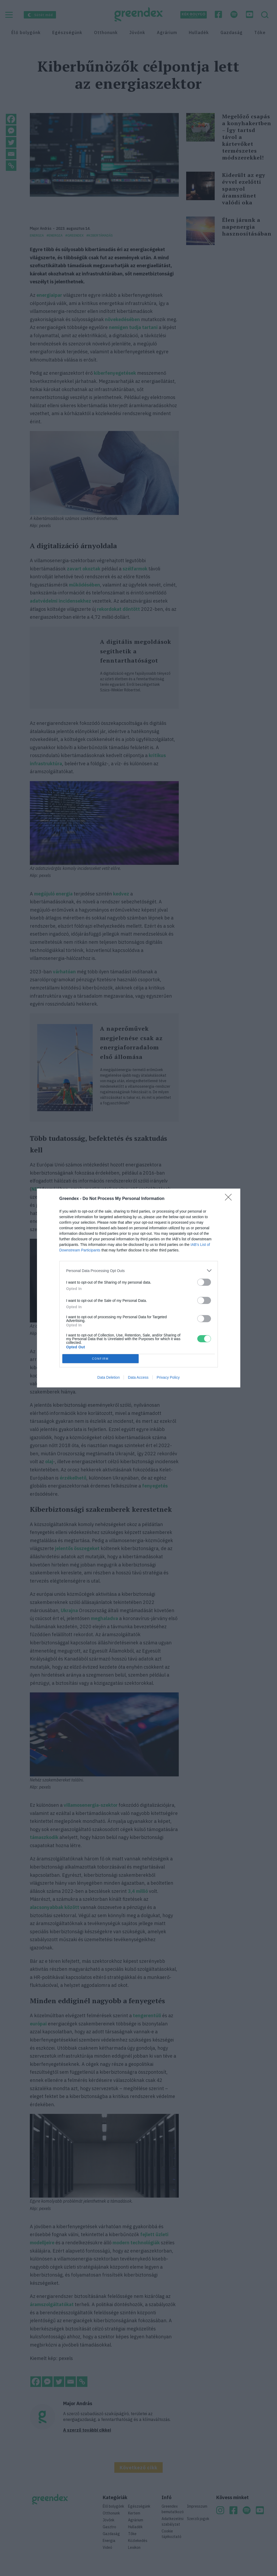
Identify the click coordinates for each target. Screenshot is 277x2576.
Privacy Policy (168, 1377)
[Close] (230, 1199)
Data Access (138, 1377)
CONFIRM (100, 1359)
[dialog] (138, 1288)
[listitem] (138, 1270)
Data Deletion (108, 1377)
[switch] (204, 1282)
